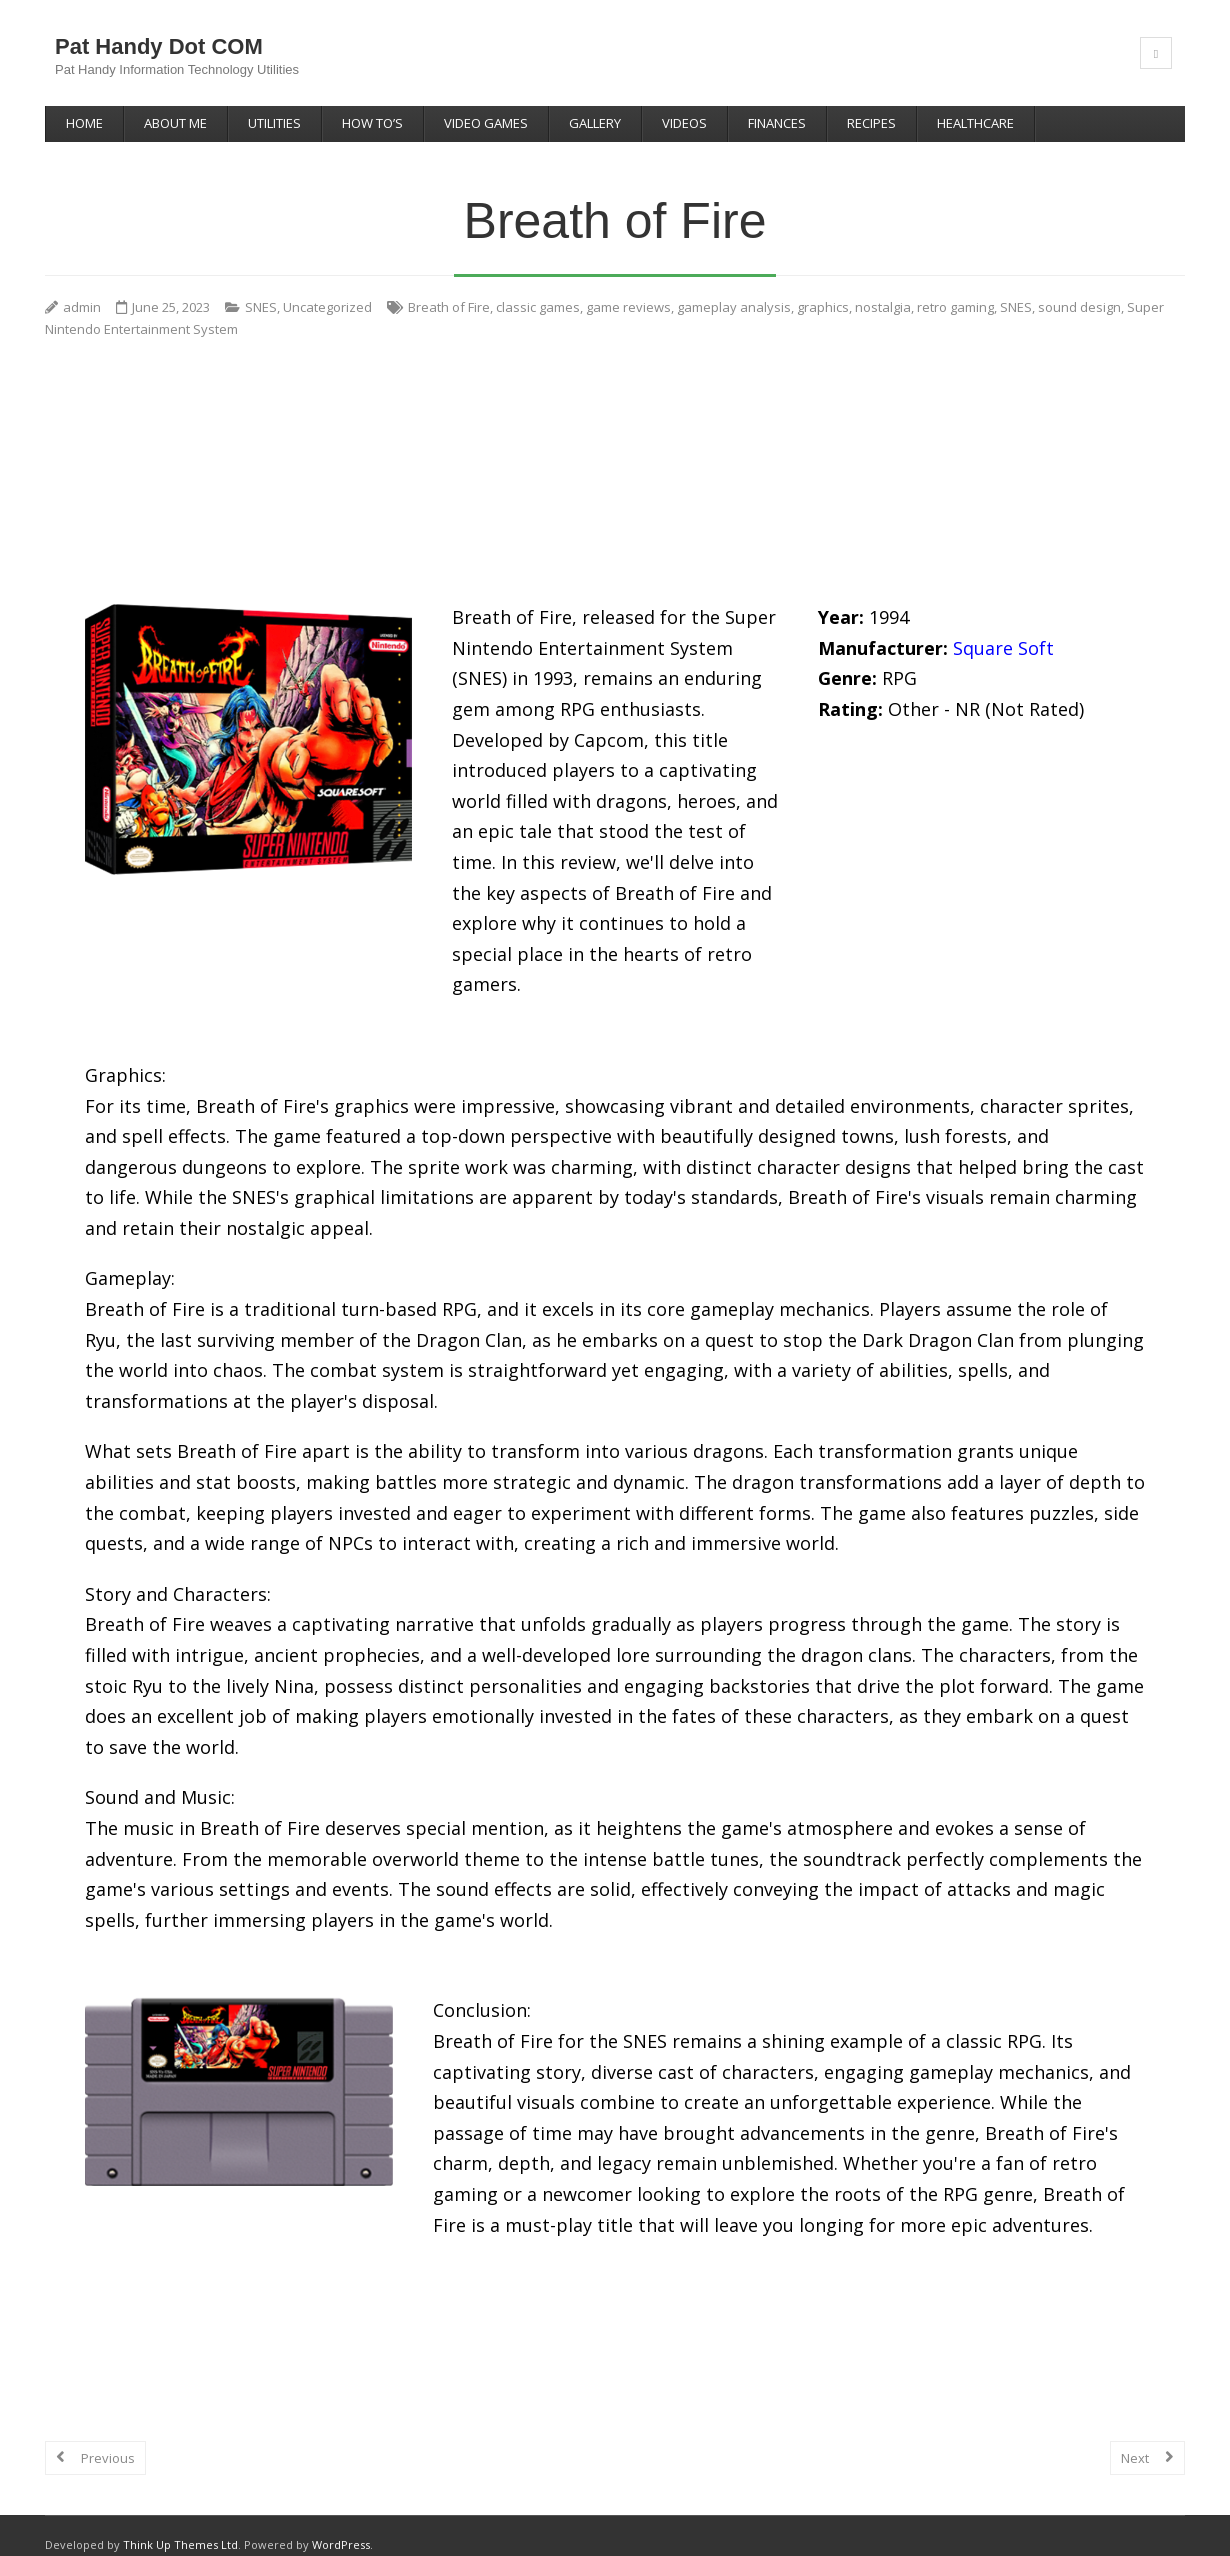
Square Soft (1003, 628)
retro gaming (955, 288)
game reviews (628, 288)
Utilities (274, 123)
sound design (1079, 288)
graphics (823, 288)
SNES (261, 288)
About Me (175, 123)
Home (84, 123)
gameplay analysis (734, 288)
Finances (777, 123)
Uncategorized (327, 288)
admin (82, 288)
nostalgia (883, 288)
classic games (538, 288)
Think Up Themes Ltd (180, 2525)
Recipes (871, 123)
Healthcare (975, 123)
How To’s (372, 123)
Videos (684, 123)
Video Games (486, 123)
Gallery (595, 123)
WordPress (341, 2525)
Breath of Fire (449, 288)
